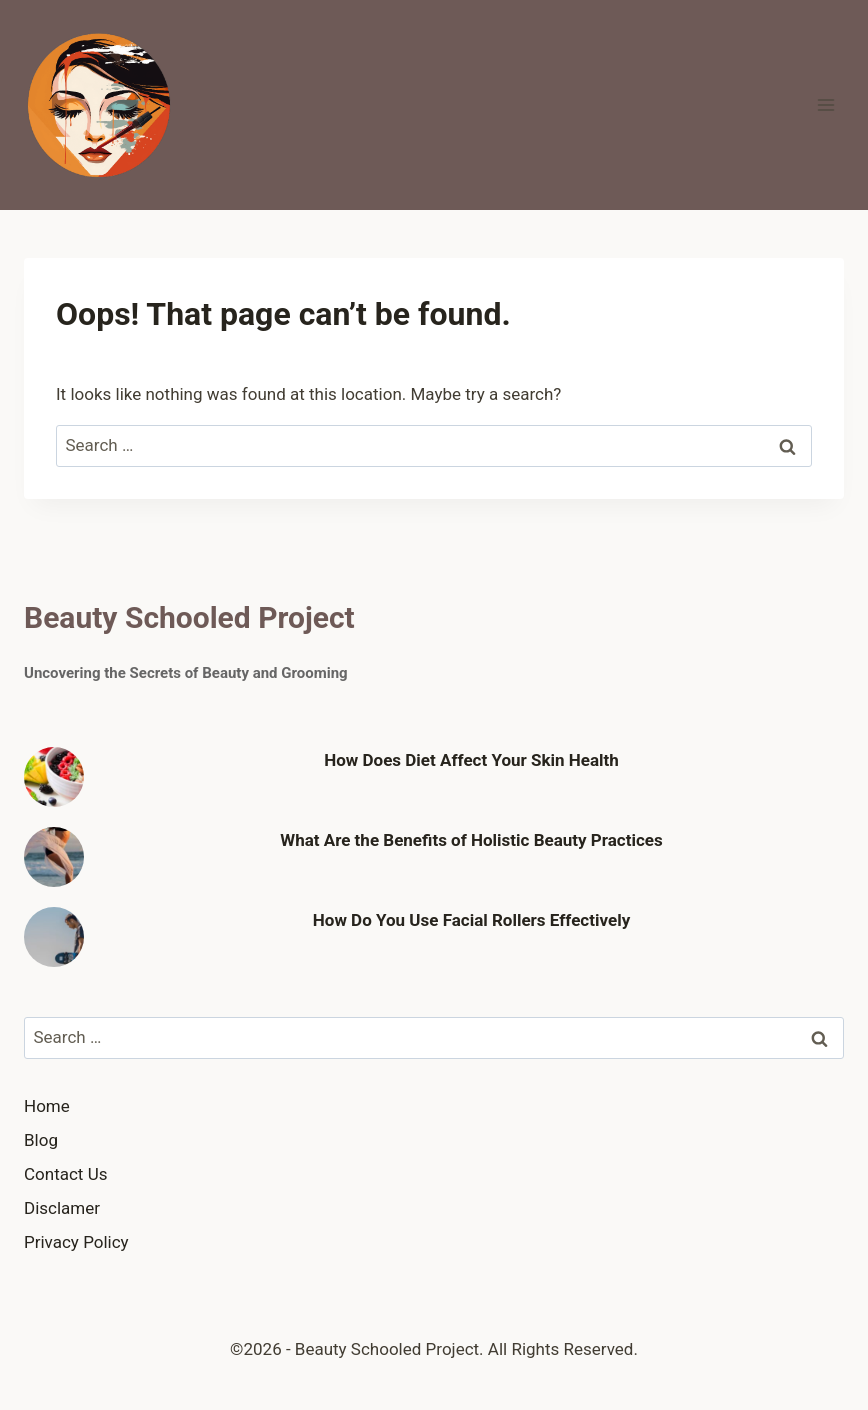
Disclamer (62, 1208)
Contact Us (65, 1174)
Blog (41, 1140)
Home (47, 1106)
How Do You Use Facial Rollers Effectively (471, 920)
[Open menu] (825, 104)
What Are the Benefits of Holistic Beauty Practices (471, 840)
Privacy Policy (76, 1242)
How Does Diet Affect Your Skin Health (471, 760)
